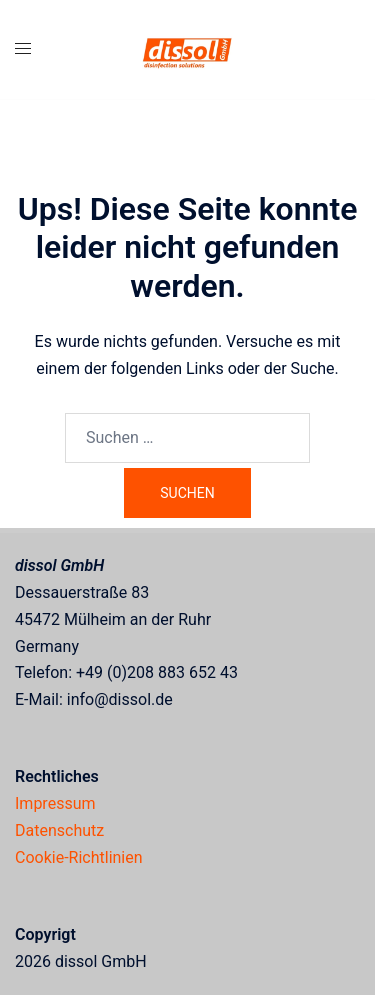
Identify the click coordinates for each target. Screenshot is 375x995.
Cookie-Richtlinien (79, 857)
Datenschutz (59, 830)
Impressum (55, 803)
